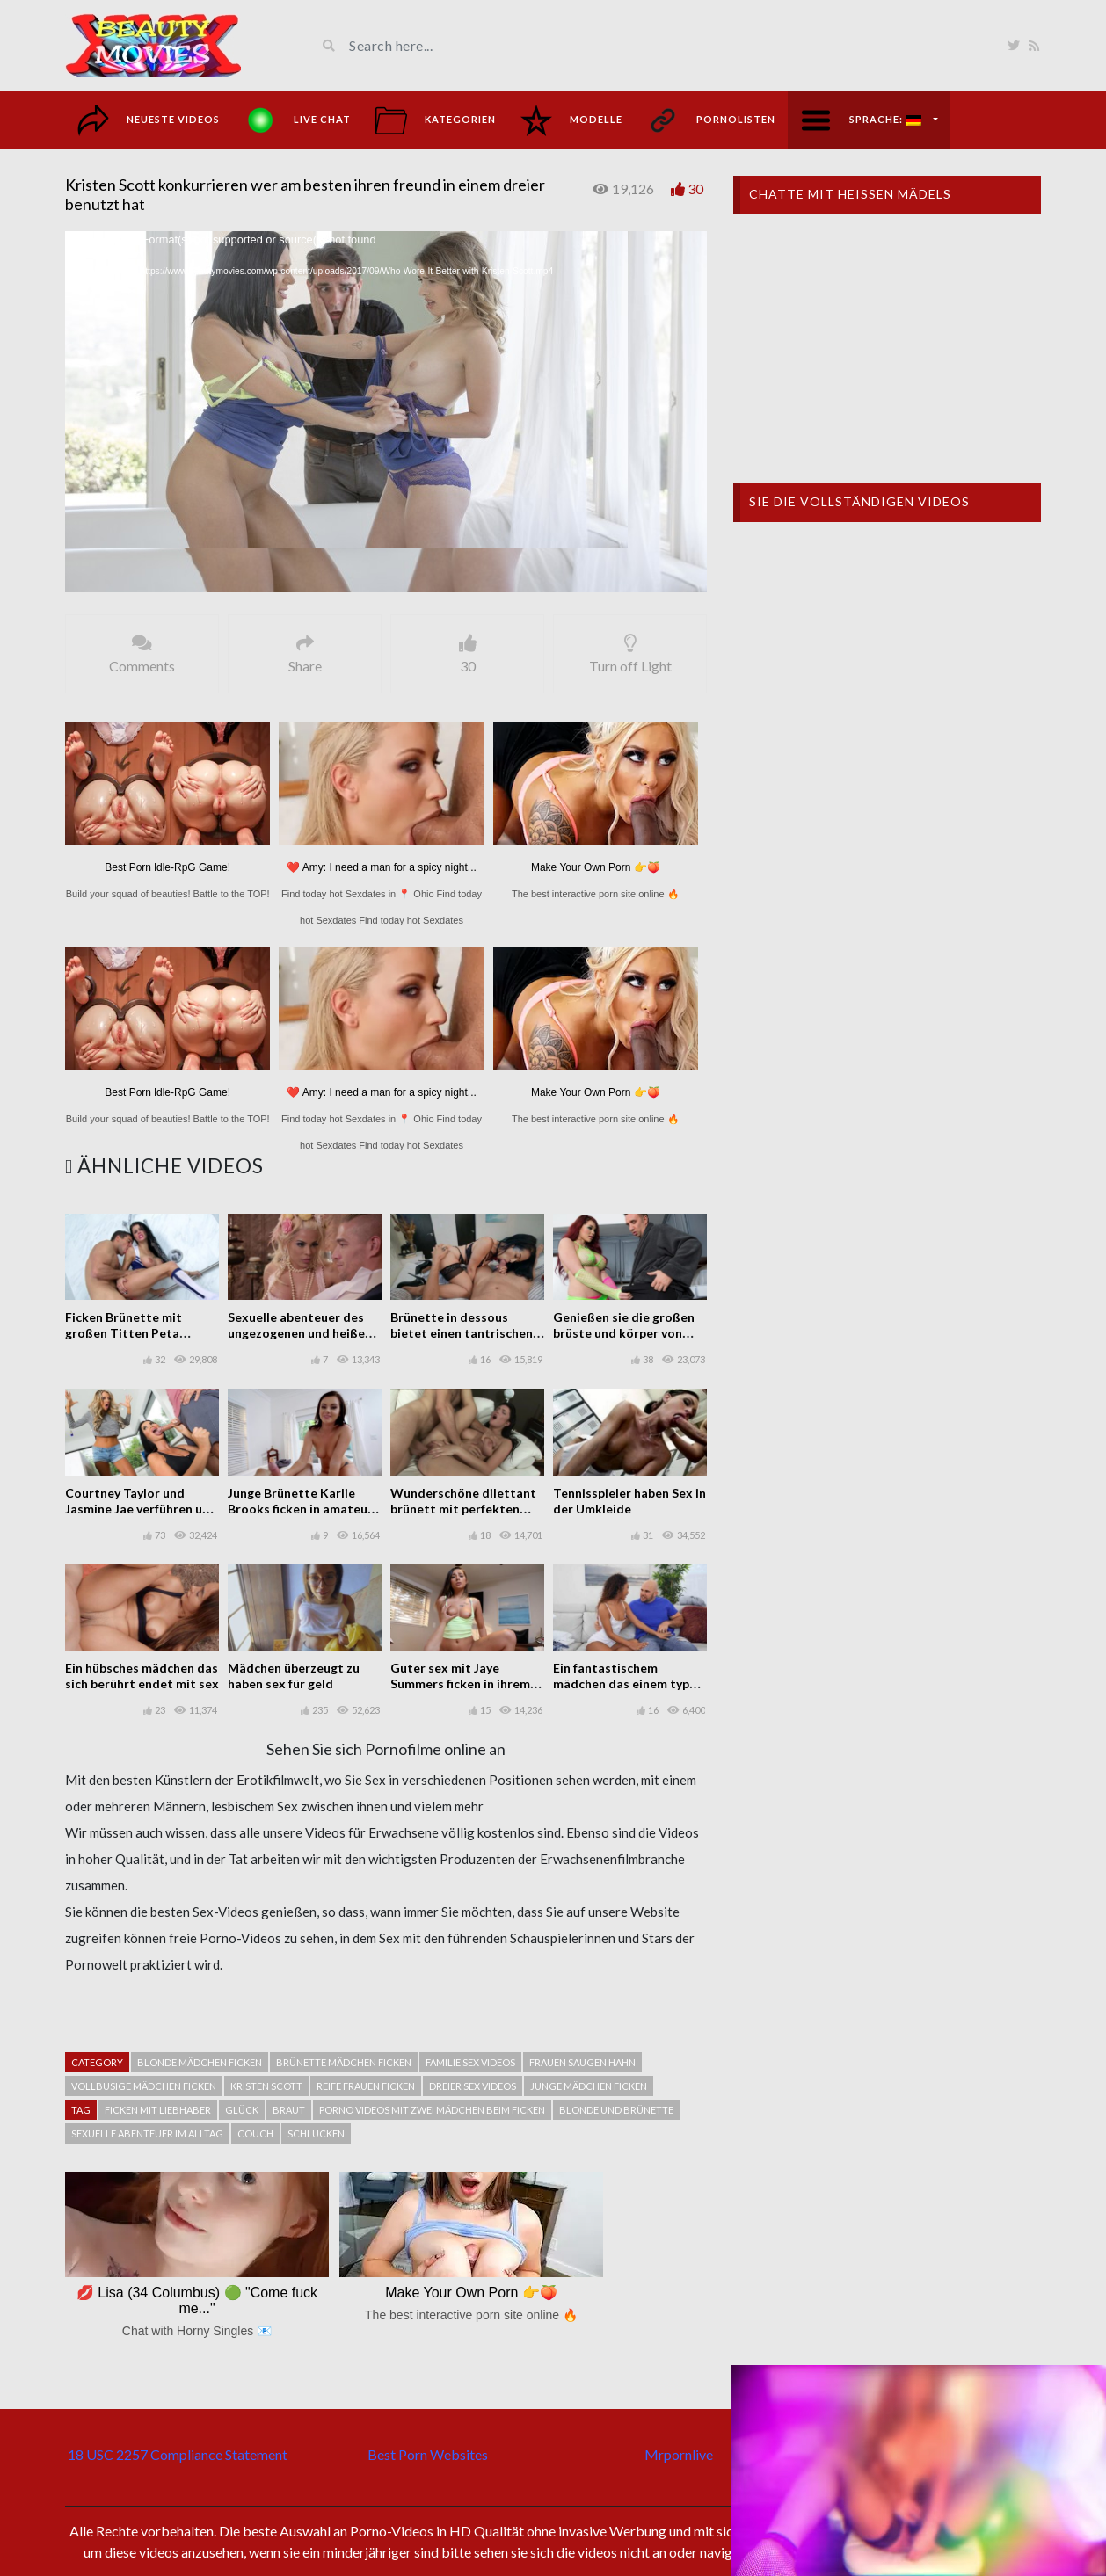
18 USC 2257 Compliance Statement (177, 2454)
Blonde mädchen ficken (199, 2062)
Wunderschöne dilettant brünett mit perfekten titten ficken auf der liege (464, 1508)
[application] (386, 411)
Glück (241, 2109)
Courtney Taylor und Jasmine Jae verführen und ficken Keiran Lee (141, 1508)
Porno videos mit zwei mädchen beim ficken (432, 2109)
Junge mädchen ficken (588, 2086)
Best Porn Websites (427, 2454)
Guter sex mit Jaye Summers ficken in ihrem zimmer (460, 1683)
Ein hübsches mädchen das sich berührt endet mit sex (142, 1675)
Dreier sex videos (472, 2086)
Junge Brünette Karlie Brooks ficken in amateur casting (300, 1508)
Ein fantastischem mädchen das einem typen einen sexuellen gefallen (628, 1683)
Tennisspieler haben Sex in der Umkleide (629, 1500)
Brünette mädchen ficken (343, 2062)
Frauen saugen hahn (582, 2062)
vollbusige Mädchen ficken (143, 2086)
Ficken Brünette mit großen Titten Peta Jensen (123, 1333)
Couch (255, 2133)
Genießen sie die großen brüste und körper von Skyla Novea (624, 1333)
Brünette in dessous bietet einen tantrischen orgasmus (461, 1333)
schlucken (316, 2133)
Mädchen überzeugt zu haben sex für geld (294, 1675)
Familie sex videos (470, 2062)
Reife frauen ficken (366, 2086)
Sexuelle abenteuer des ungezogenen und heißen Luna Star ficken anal (300, 1333)
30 (695, 188)
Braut (289, 2109)
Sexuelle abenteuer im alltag (147, 2133)
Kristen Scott (266, 2086)
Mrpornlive (678, 2454)
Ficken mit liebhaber (158, 2109)
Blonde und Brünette (616, 2109)
